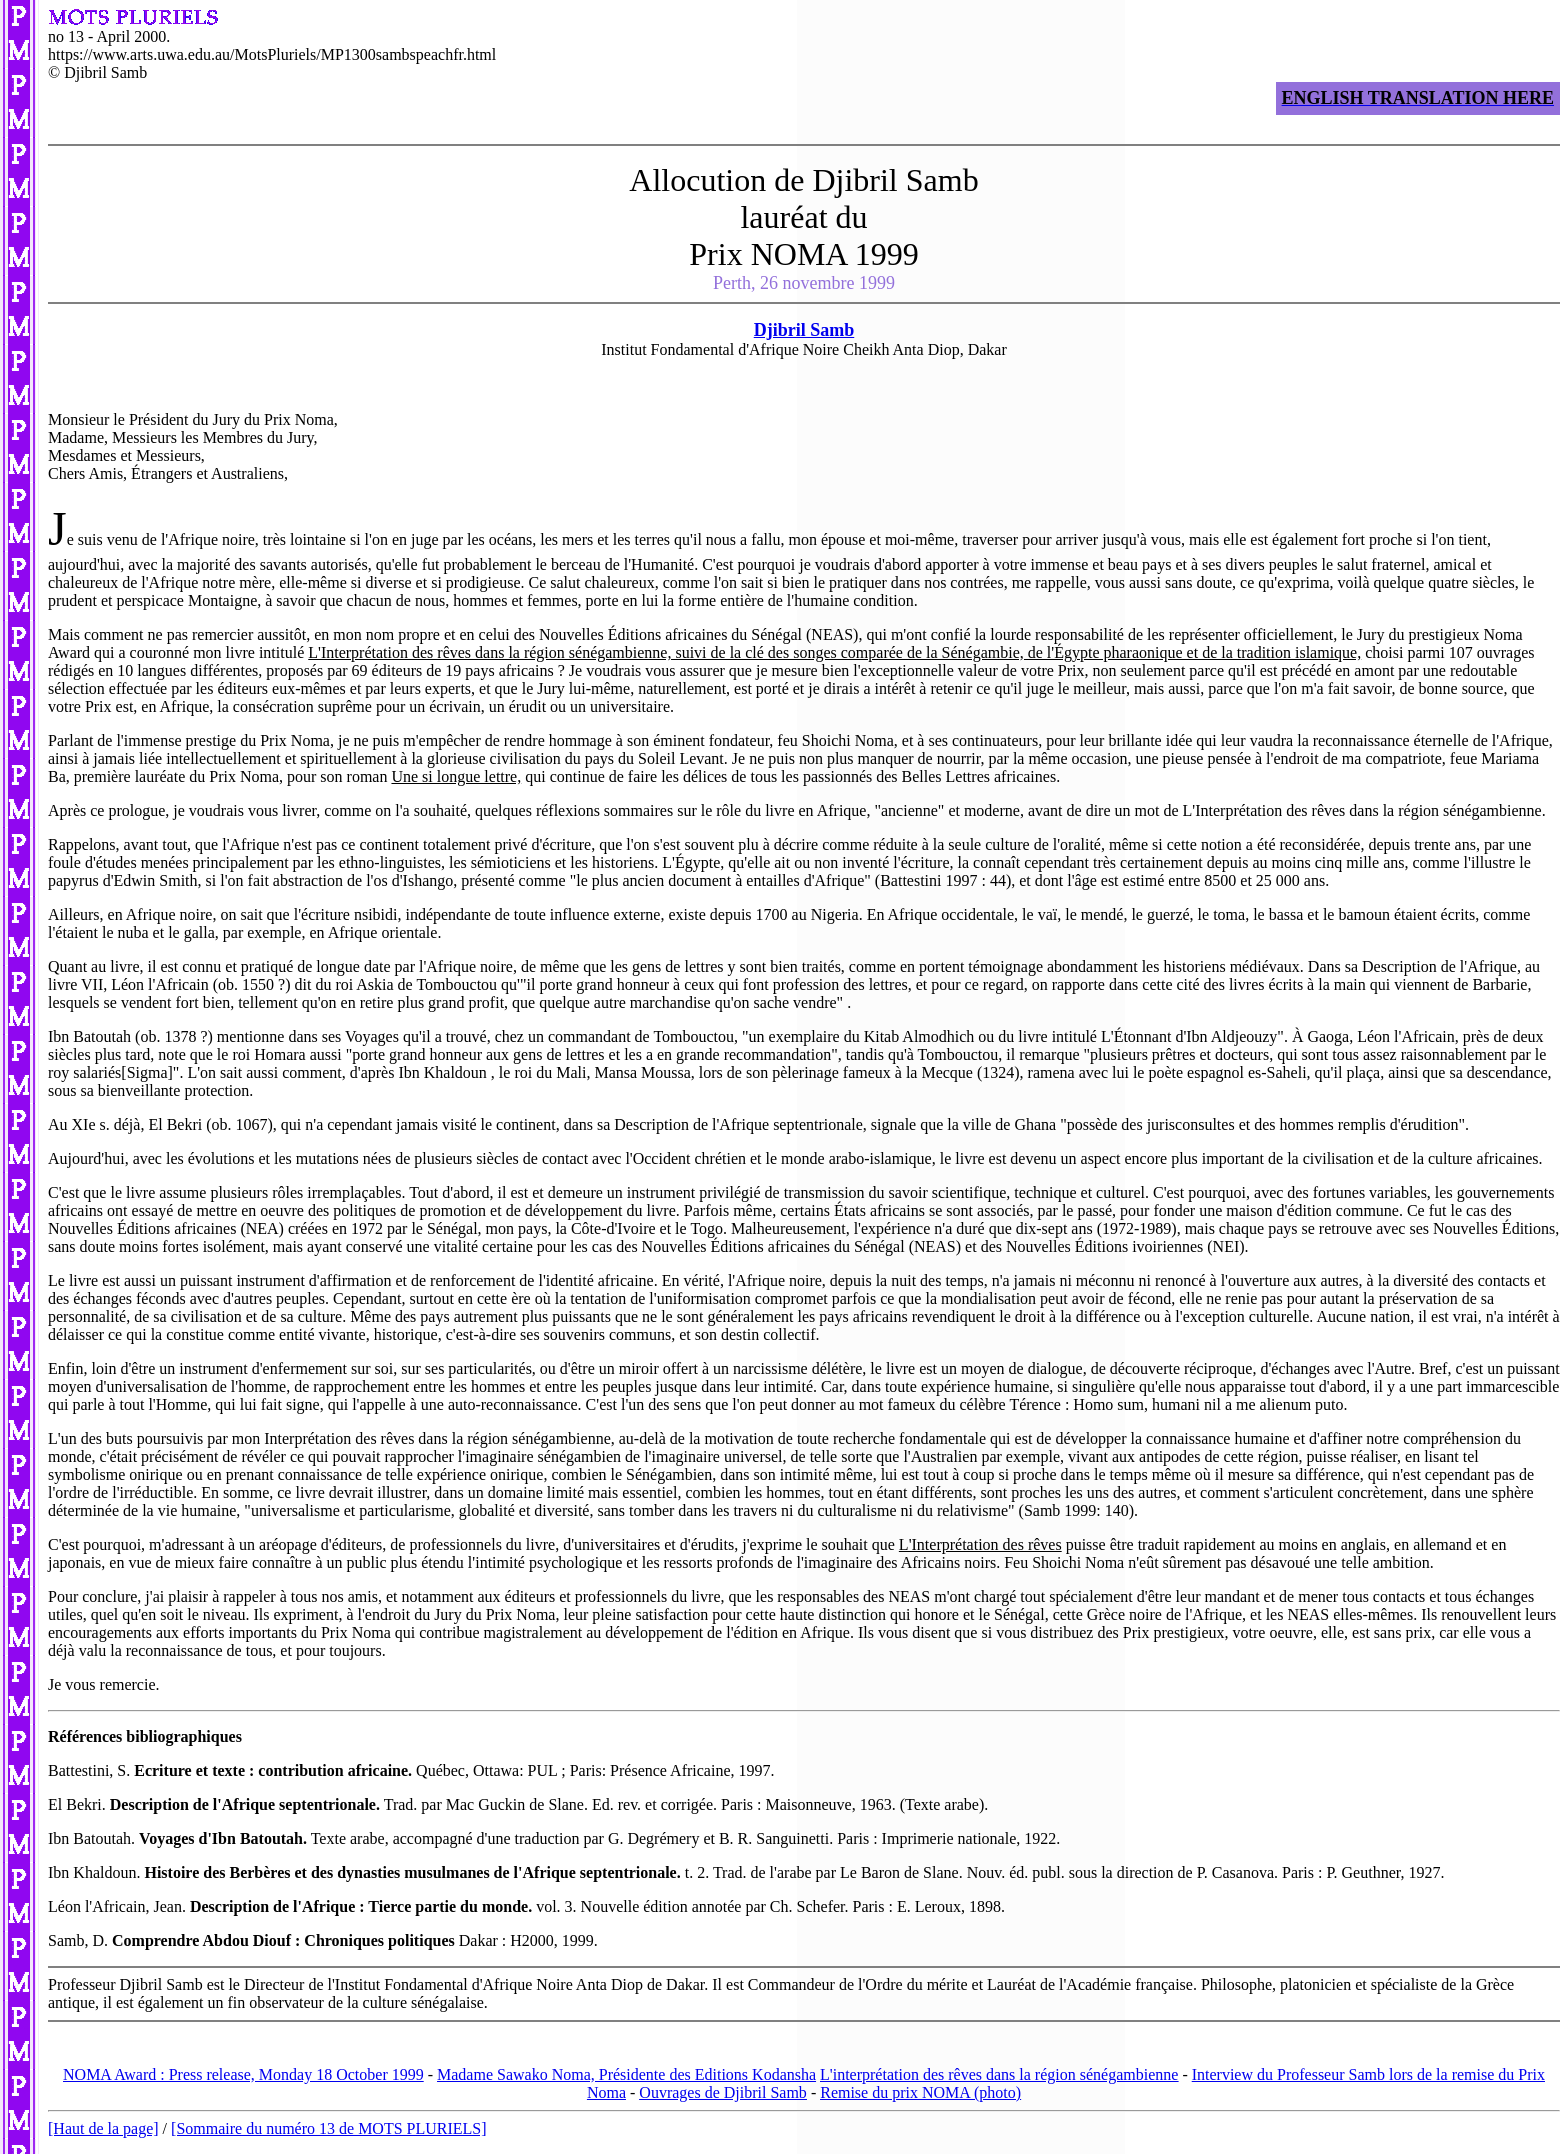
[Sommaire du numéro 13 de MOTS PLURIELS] (329, 2128)
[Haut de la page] (103, 2128)
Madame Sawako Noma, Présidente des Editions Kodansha (626, 2074)
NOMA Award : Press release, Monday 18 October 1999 (243, 2074)
